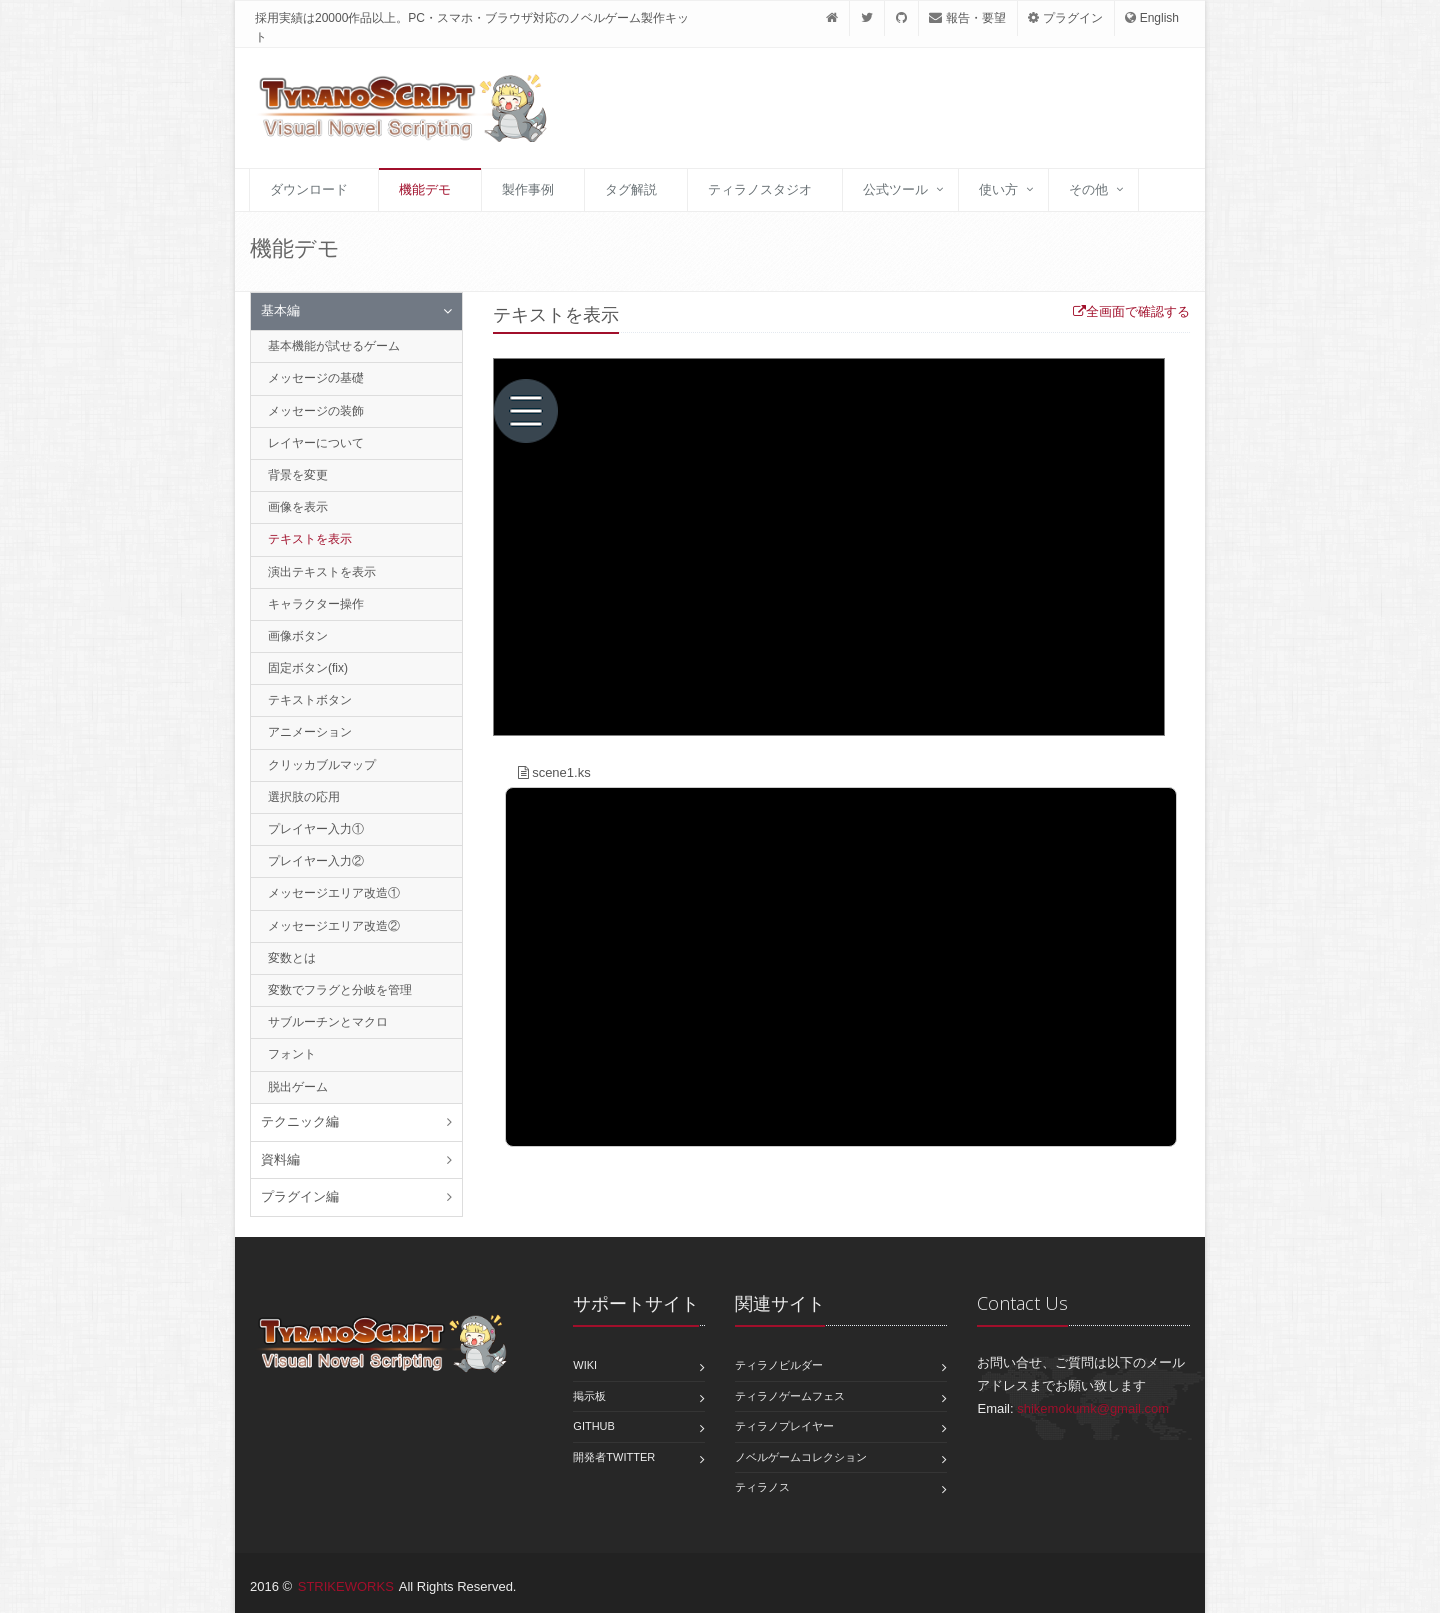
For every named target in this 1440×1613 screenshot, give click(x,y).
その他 (1088, 189)
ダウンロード (309, 189)
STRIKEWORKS (346, 1586)
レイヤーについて (316, 443)
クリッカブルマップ (322, 765)
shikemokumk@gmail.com (1093, 1408)
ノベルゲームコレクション (801, 1457)
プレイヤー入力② (316, 861)
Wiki (585, 1365)
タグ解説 (631, 189)
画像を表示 (298, 507)
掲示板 (589, 1396)
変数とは (292, 958)
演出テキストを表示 (322, 572)
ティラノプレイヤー (784, 1426)
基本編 (280, 310)
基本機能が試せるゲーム (334, 346)
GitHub (594, 1426)
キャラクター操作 (316, 604)
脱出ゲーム (298, 1087)
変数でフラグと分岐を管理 (340, 990)
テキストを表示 (310, 539)
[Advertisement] (934, 113)
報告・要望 (967, 18)
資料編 (280, 1159)
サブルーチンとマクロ (328, 1022)
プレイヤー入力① (316, 829)
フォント (292, 1054)
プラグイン (1065, 18)
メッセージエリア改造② (334, 926)
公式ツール (895, 189)
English (1152, 18)
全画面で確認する (1131, 311)
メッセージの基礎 (316, 378)
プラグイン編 (300, 1196)
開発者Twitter (614, 1457)
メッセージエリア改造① (334, 893)
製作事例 (528, 189)
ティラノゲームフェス (790, 1396)
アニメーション (310, 732)
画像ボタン (298, 636)
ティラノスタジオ (760, 189)
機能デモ (425, 189)
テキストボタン (310, 700)
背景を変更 (298, 475)
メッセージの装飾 (316, 411)
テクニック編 (300, 1121)
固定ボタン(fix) (308, 668)
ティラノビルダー (779, 1365)
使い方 (998, 189)
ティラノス (762, 1487)
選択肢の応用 (304, 797)
